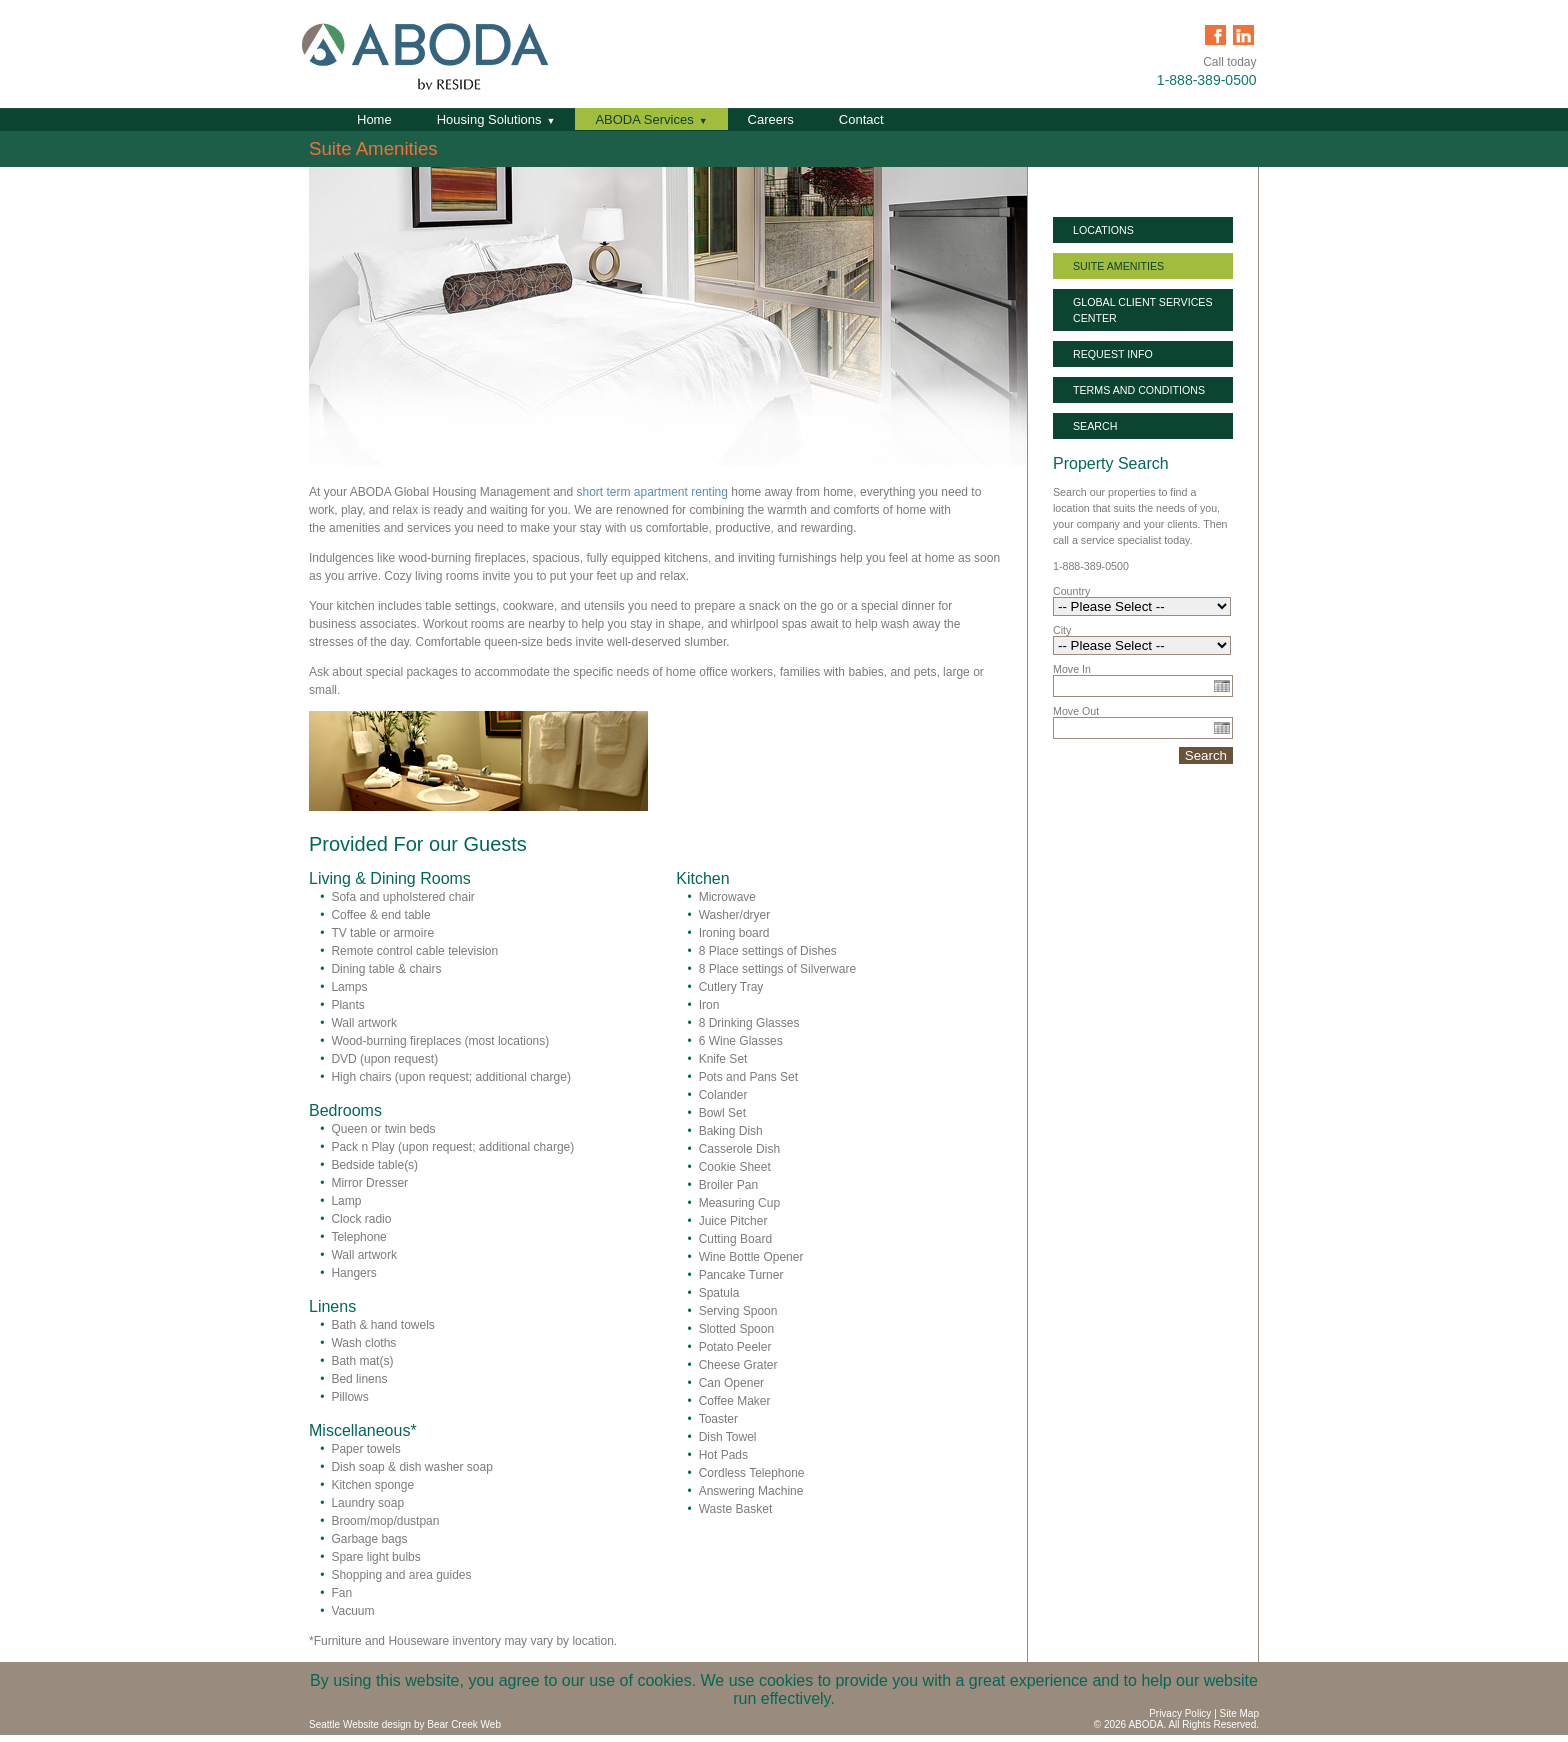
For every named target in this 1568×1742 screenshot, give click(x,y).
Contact (861, 119)
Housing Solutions (489, 119)
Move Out (1076, 711)
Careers (771, 119)
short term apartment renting (652, 492)
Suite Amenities (1118, 266)
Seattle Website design (360, 1724)
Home (374, 119)
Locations (1103, 230)
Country (1071, 591)
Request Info (1113, 354)
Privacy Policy (1180, 1713)
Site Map (1239, 1713)
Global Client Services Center (1143, 310)
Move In (1072, 669)
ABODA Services (644, 119)
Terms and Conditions (1139, 390)
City (1062, 630)
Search (1095, 426)
